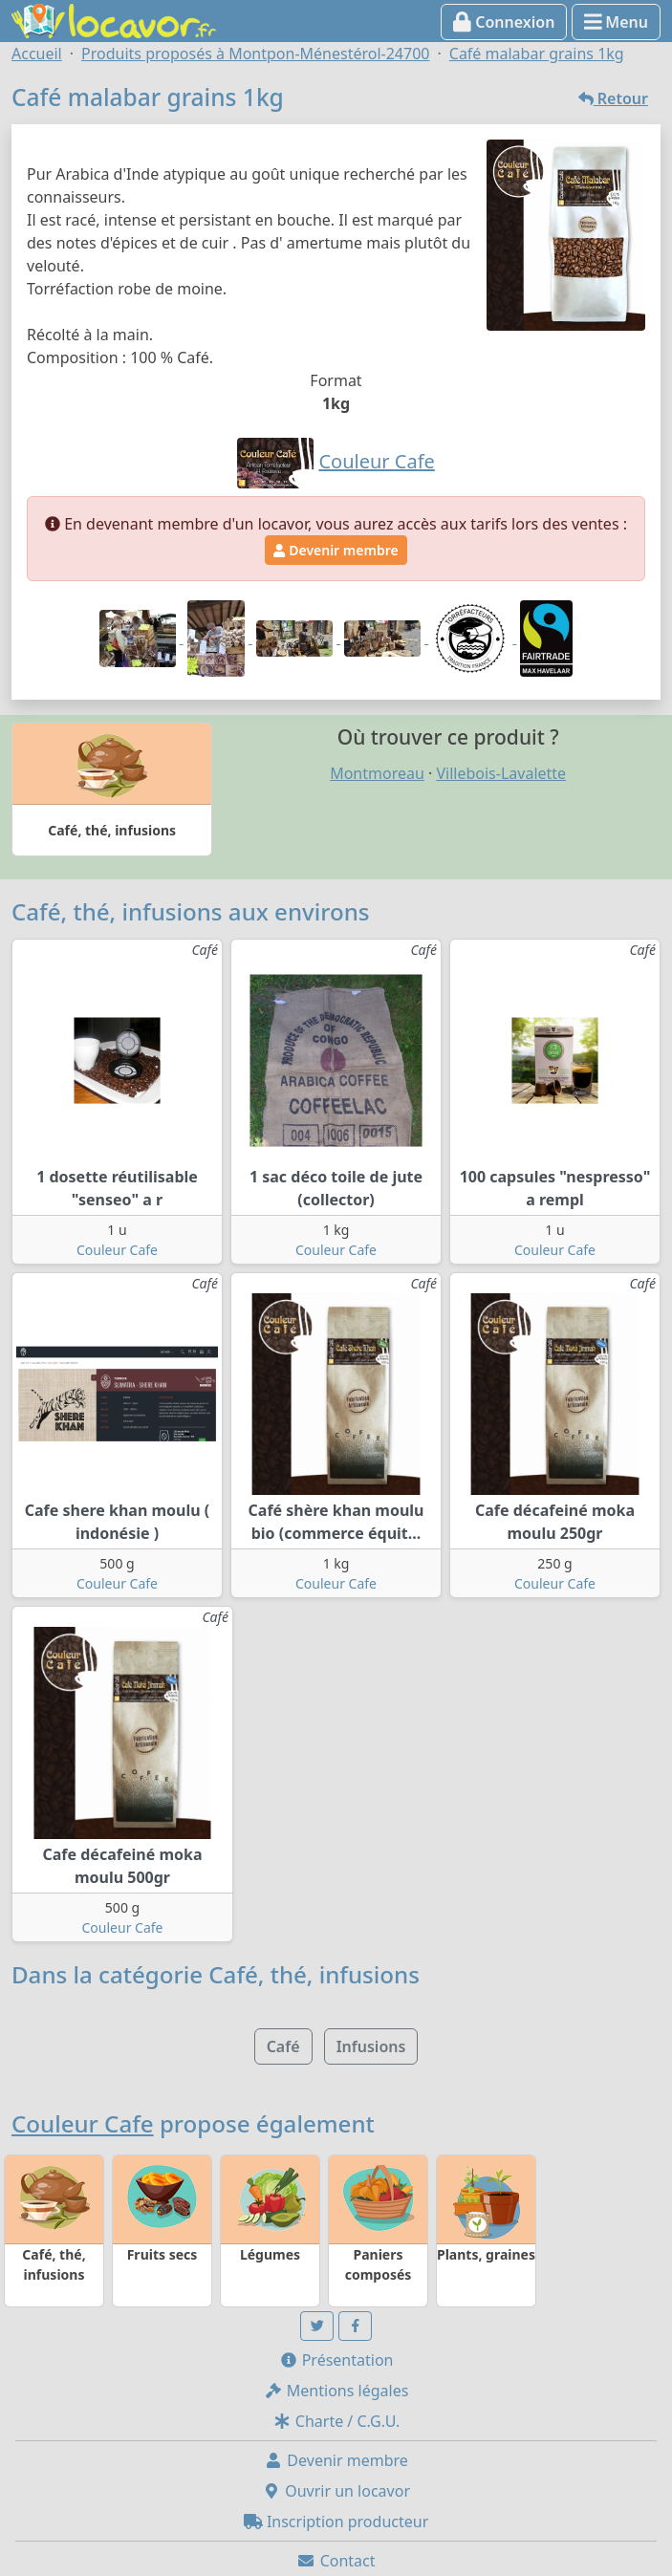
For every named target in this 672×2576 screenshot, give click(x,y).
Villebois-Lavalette (501, 773)
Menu (616, 21)
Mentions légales (336, 2390)
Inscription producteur (336, 2521)
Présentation (336, 2359)
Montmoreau (377, 773)
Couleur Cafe (117, 1250)
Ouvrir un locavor (336, 2490)
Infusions (371, 2046)
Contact (335, 2560)
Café (283, 2046)
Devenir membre (335, 550)
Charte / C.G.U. (336, 2421)
